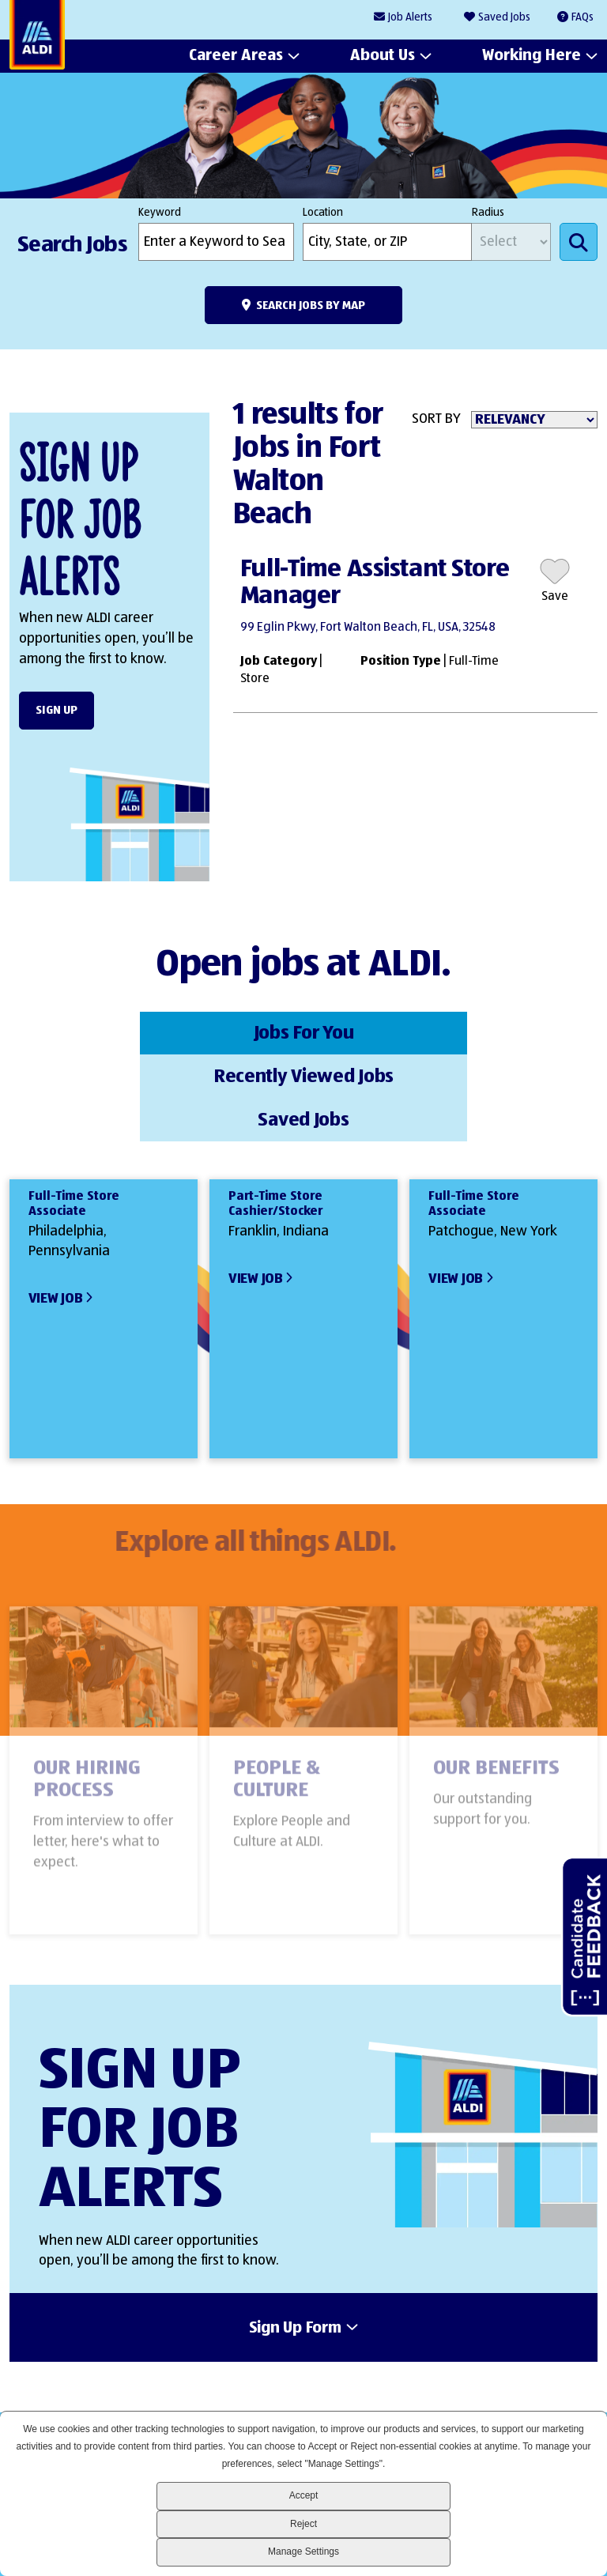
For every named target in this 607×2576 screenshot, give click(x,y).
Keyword (159, 212)
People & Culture (276, 1697)
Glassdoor (577, 2380)
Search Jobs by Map (310, 305)
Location (323, 212)
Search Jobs (579, 242)
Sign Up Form (295, 2238)
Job (410, 18)
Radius (488, 212)
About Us (382, 56)
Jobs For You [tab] (107, 1031)
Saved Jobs (504, 17)
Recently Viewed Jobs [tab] (303, 1031)
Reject (303, 2523)
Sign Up (56, 710)
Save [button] (554, 596)
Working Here (531, 56)
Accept (304, 2495)
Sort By (436, 419)
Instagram (523, 2380)
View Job (55, 1208)
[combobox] (387, 242)
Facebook (470, 2380)
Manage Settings (303, 2551)
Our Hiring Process (87, 1697)
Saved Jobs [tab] (499, 1031)
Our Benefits (496, 1686)
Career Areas (236, 56)
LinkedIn (416, 2380)
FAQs (582, 17)
